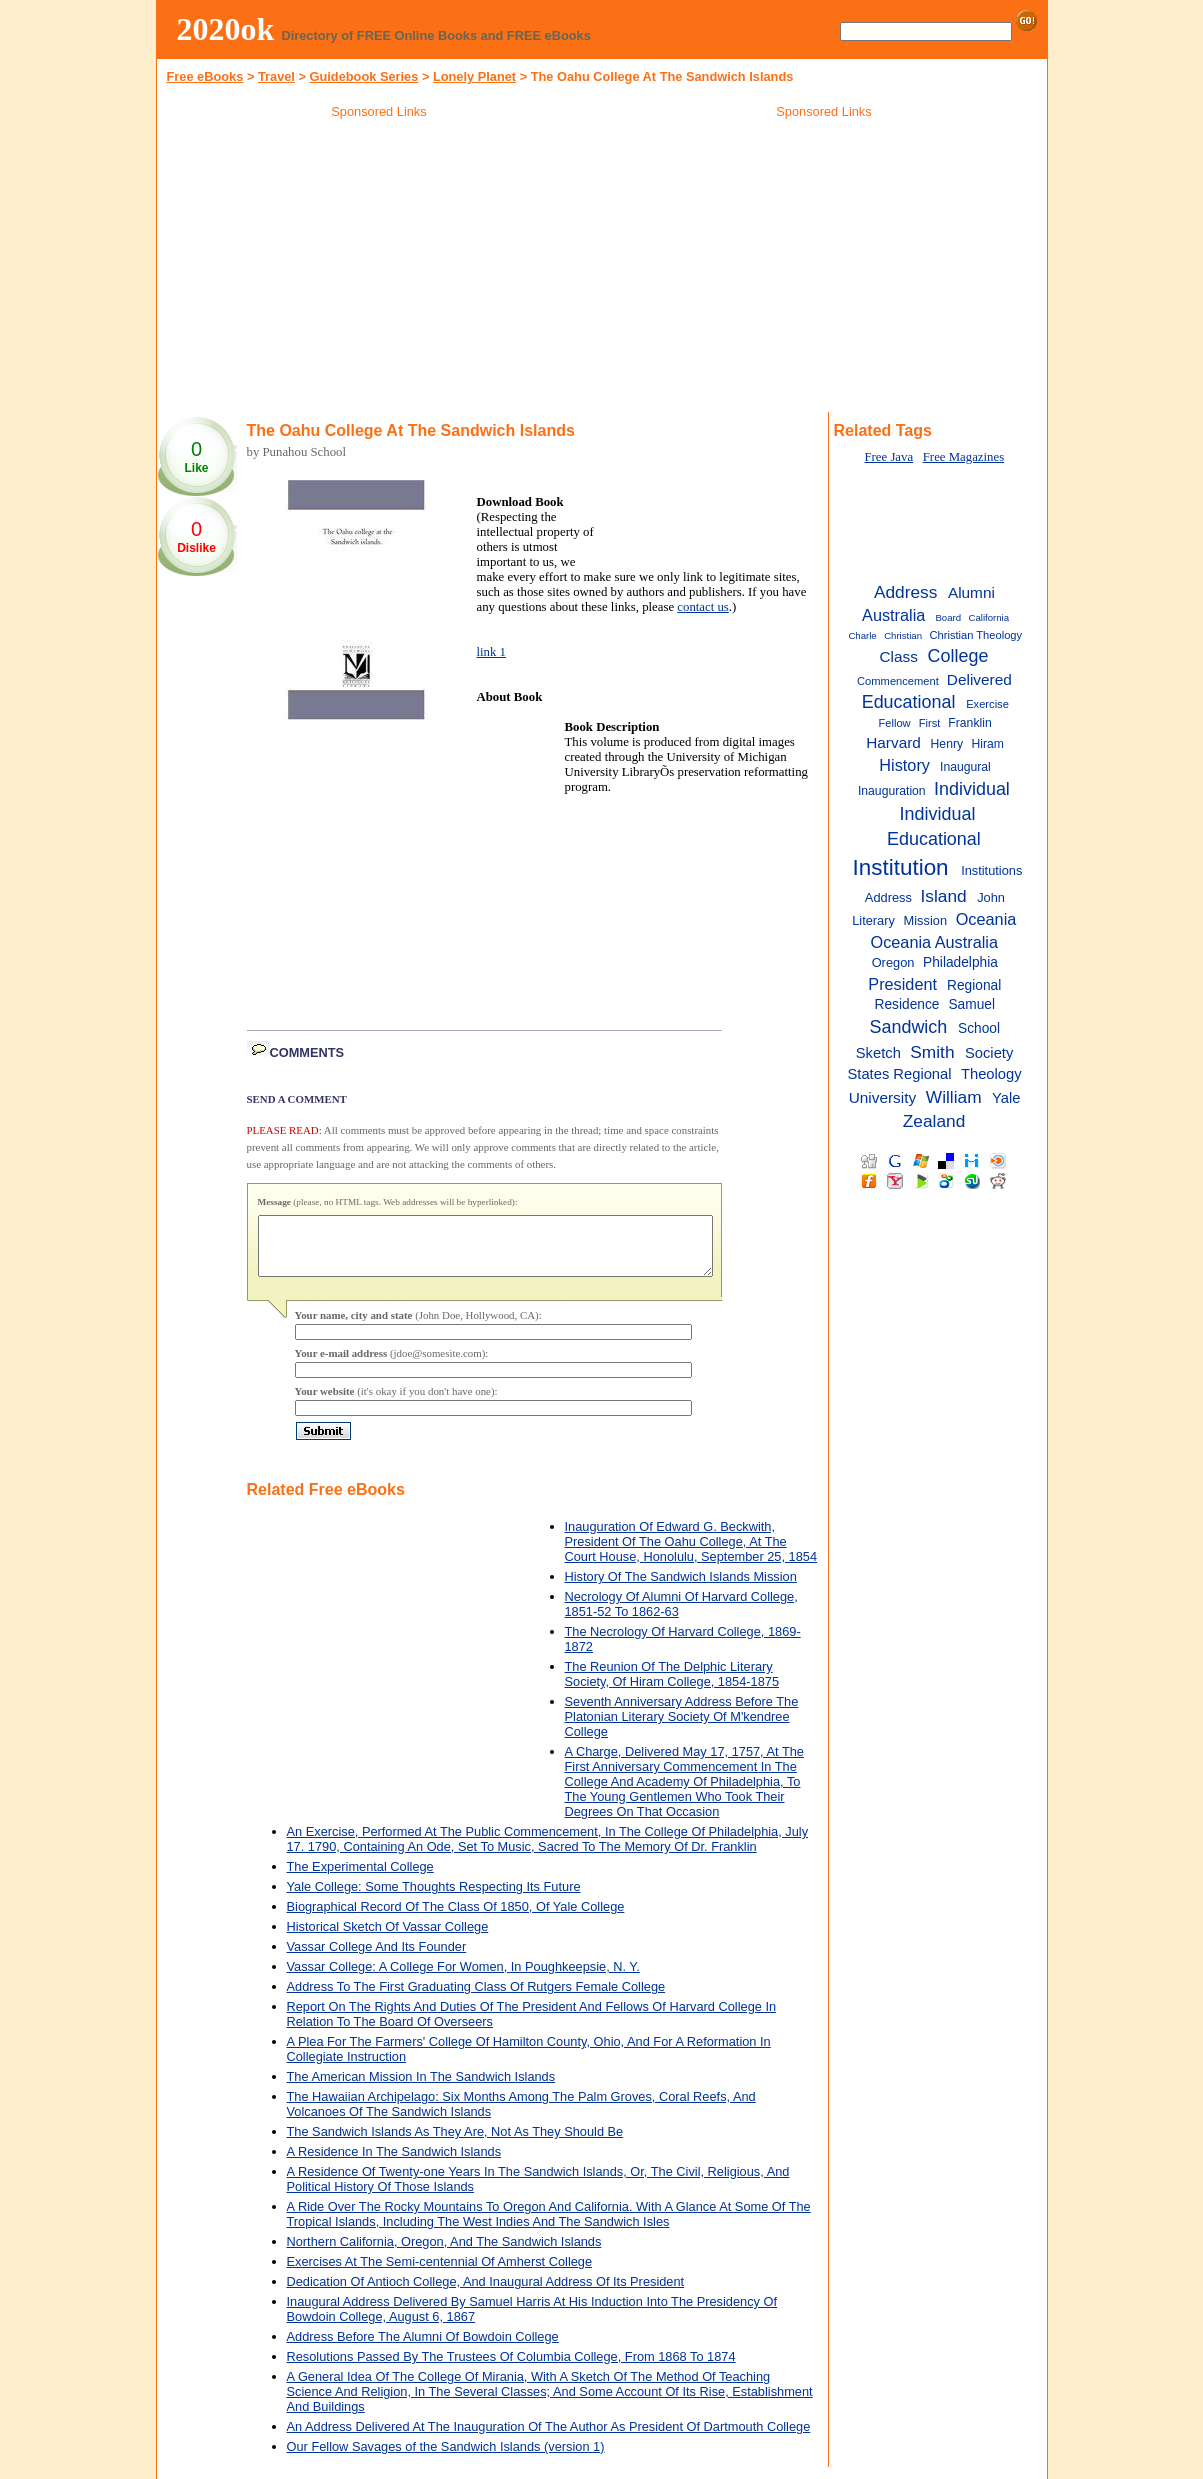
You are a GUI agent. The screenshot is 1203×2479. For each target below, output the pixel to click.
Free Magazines (963, 457)
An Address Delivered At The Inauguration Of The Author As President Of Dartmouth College (549, 2438)
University (883, 1097)
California (988, 617)
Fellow (894, 723)
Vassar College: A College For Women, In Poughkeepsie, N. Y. (463, 1978)
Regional (974, 985)
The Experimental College (360, 1878)
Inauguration (892, 791)
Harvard (893, 742)
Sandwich (909, 1027)
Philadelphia (960, 962)
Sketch (878, 1053)
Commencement (898, 681)
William (954, 1097)
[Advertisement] (379, 269)
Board (948, 617)
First (930, 723)
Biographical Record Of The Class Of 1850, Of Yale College (456, 1918)
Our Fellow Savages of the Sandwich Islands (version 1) (446, 2458)
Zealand (934, 1121)
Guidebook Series (364, 76)
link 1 (492, 652)
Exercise (987, 704)
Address (905, 592)
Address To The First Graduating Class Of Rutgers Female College (476, 1998)
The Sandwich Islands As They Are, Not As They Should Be (455, 2143)
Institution (901, 867)
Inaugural (965, 767)
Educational (909, 702)
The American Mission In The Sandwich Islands (421, 2088)
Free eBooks (205, 76)
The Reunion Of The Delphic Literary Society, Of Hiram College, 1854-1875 (672, 1686)
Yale (1006, 1098)
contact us (703, 607)
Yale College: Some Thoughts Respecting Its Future (434, 1898)
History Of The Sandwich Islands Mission (681, 1588)
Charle (862, 635)
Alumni (971, 592)
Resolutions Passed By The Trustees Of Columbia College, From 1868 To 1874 (511, 2368)
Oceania (986, 919)
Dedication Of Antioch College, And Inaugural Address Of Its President (486, 2293)
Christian (903, 635)
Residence (907, 1004)
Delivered (979, 679)
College (958, 656)
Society (989, 1053)
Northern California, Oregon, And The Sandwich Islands (444, 2253)
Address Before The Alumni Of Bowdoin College (423, 2348)
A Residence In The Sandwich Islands (394, 2163)
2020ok (226, 29)
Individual (972, 789)
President (902, 984)
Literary (873, 920)
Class (898, 656)
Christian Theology (975, 635)
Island (944, 896)
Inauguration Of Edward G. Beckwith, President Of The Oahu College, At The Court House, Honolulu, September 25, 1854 (691, 1553)
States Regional (900, 1074)
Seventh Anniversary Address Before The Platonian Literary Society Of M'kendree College (682, 1728)
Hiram (987, 744)
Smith (932, 1052)
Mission (925, 920)
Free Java (888, 457)
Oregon (893, 962)
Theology (991, 1074)
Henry (947, 744)
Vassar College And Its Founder (377, 1958)
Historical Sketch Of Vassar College (388, 1938)
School (979, 1028)
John (991, 897)
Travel (276, 76)
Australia (893, 615)
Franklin (969, 723)
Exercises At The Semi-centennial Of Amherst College (440, 2273)
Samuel (971, 1004)
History (904, 765)
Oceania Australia (935, 942)
